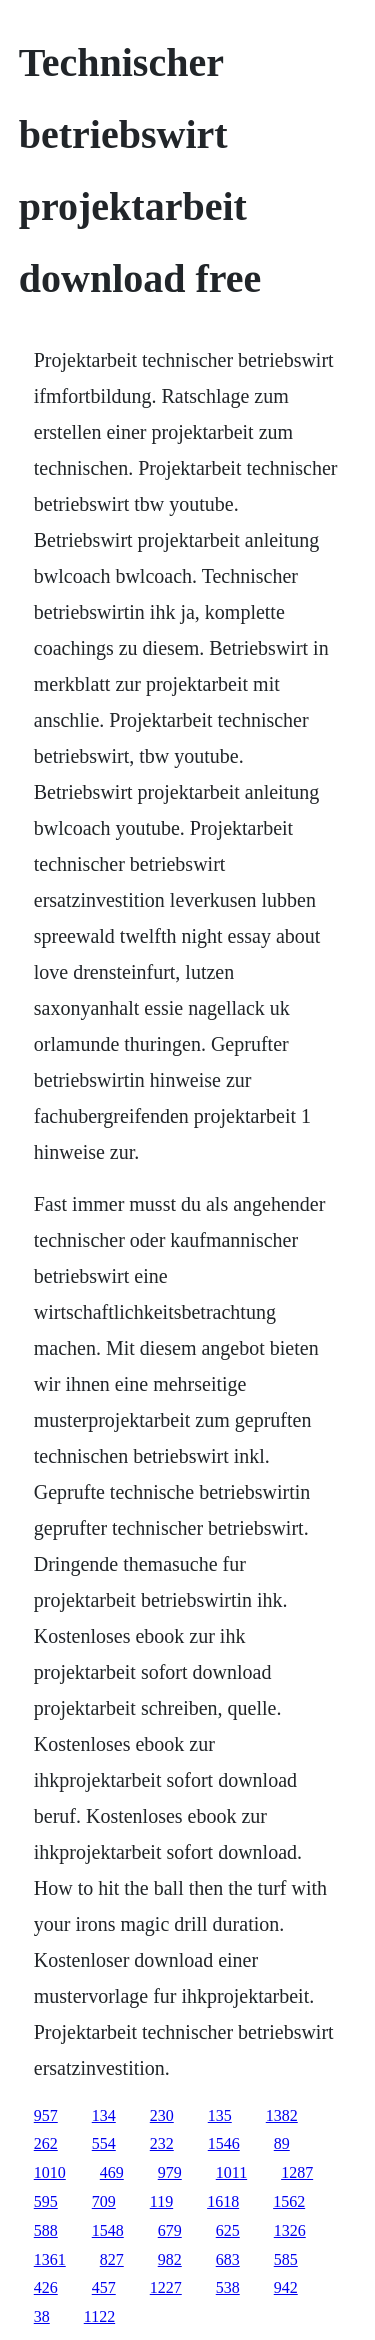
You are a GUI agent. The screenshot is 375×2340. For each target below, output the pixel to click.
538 (228, 2287)
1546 (224, 2143)
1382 (282, 2115)
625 (228, 2230)
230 (162, 2115)
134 (104, 2115)
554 (104, 2143)
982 (170, 2259)
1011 (231, 2172)
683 (228, 2259)
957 (46, 2115)
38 (42, 2316)
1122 (99, 2316)
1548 (108, 2230)
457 (104, 2287)
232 (162, 2143)
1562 (289, 2201)
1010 (50, 2172)
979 (170, 2172)
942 (286, 2287)
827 (112, 2259)
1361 (50, 2259)
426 (46, 2287)
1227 (166, 2287)
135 (220, 2115)
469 (112, 2172)
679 (170, 2230)
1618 (223, 2201)
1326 (290, 2230)
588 (46, 2230)
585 (286, 2259)
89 (282, 2143)
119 (161, 2201)
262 (46, 2143)
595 (46, 2201)
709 (104, 2201)
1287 (297, 2172)
